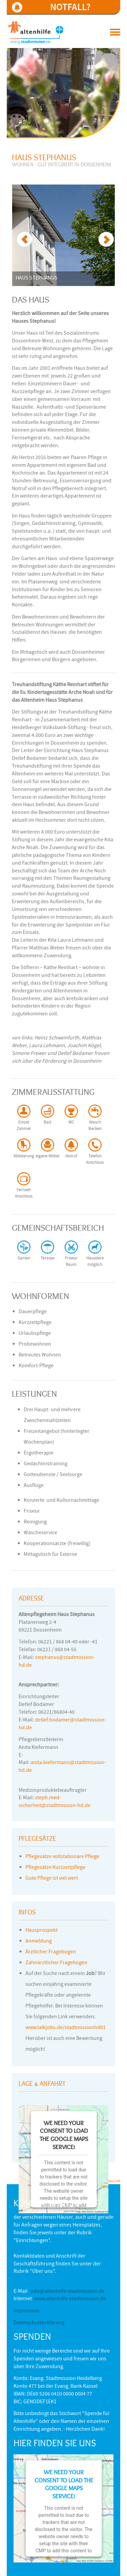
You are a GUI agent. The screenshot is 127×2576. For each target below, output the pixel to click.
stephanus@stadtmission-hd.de (57, 1662)
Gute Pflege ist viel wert (51, 1879)
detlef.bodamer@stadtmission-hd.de (62, 1724)
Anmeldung (38, 1941)
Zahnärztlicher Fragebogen (56, 1963)
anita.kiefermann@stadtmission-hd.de (62, 1767)
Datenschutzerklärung (39, 2323)
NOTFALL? (70, 7)
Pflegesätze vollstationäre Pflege (62, 1857)
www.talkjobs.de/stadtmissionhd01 (65, 2028)
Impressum (26, 2311)
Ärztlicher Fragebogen (50, 1952)
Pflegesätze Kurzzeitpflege (55, 1868)
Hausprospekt (41, 1931)
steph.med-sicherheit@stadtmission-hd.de (54, 1802)
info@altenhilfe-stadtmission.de (66, 2292)
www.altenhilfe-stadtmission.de (70, 2299)
